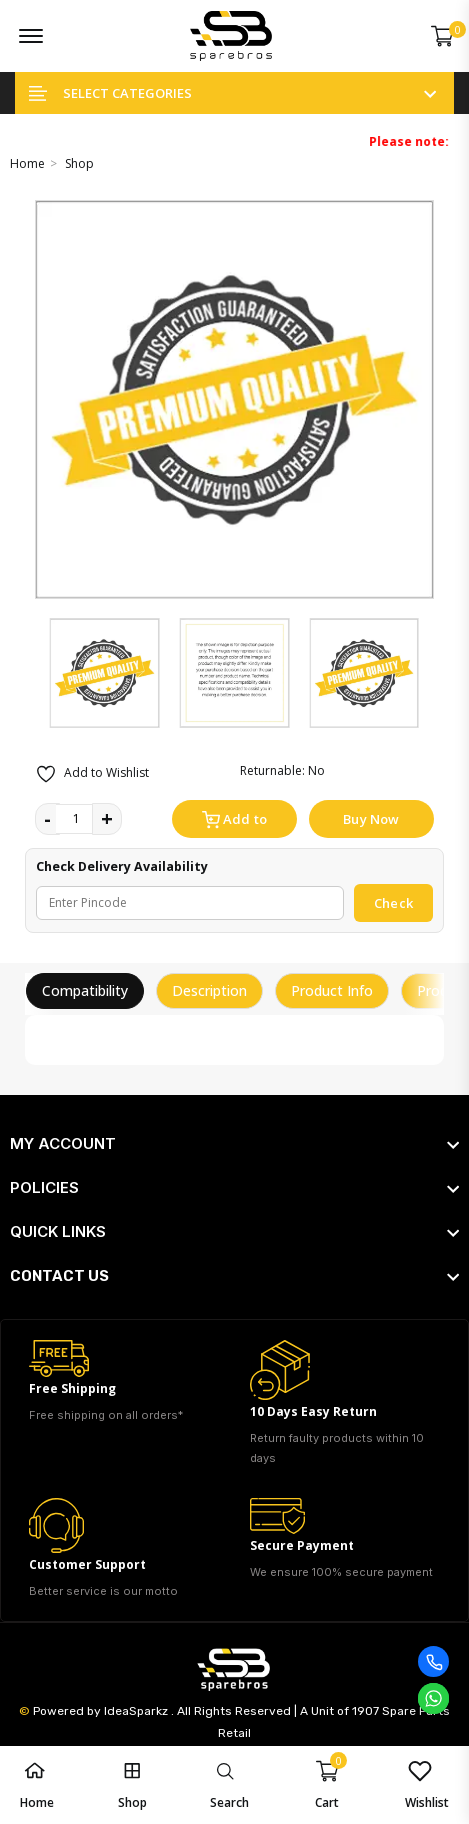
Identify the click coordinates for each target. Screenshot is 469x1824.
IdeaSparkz (136, 1711)
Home (27, 163)
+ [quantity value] (107, 818)
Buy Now (371, 819)
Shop (79, 163)
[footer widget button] (234, 1144)
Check (393, 903)
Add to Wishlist (92, 774)
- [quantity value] (47, 818)
